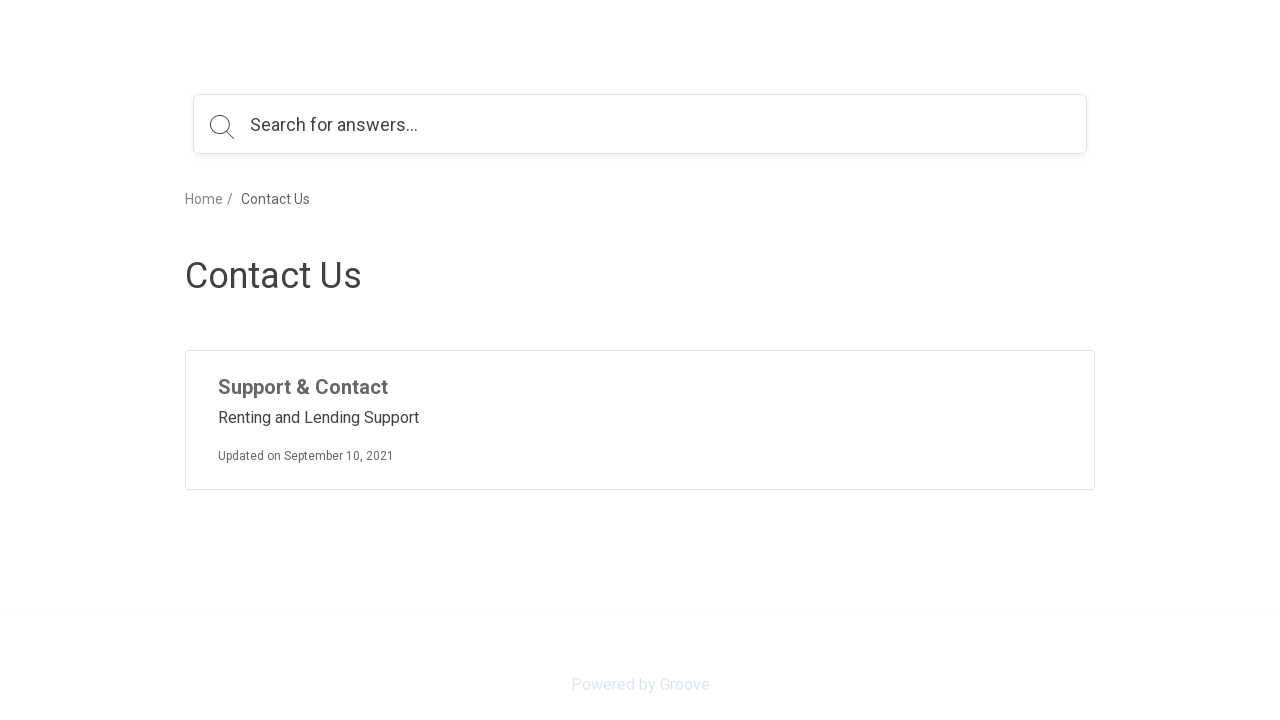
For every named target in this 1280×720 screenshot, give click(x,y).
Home (204, 199)
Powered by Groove (640, 684)
